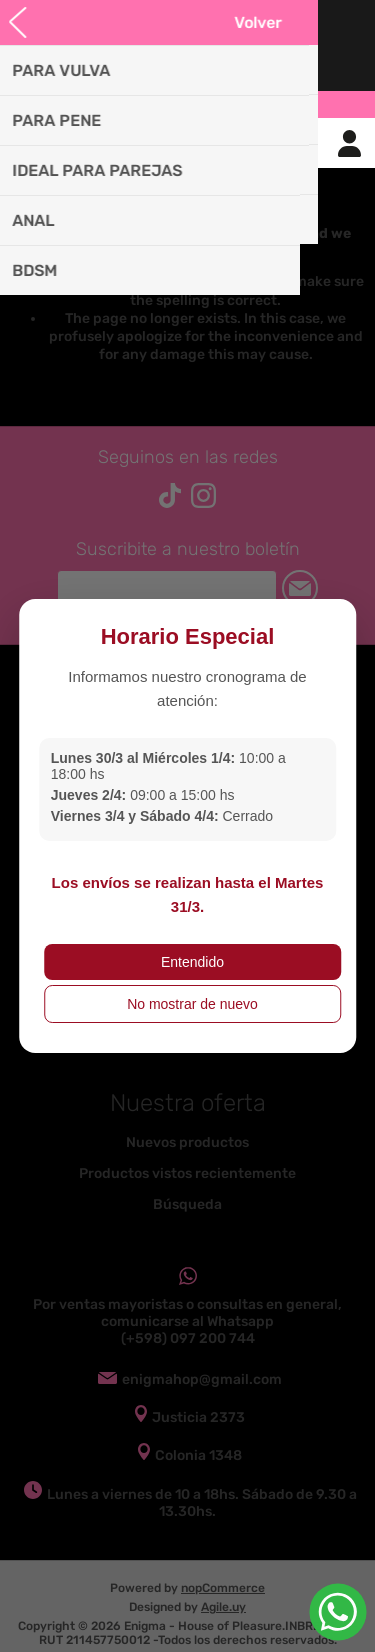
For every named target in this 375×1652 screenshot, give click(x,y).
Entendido (192, 962)
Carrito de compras (213, 143)
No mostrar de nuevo (192, 1004)
